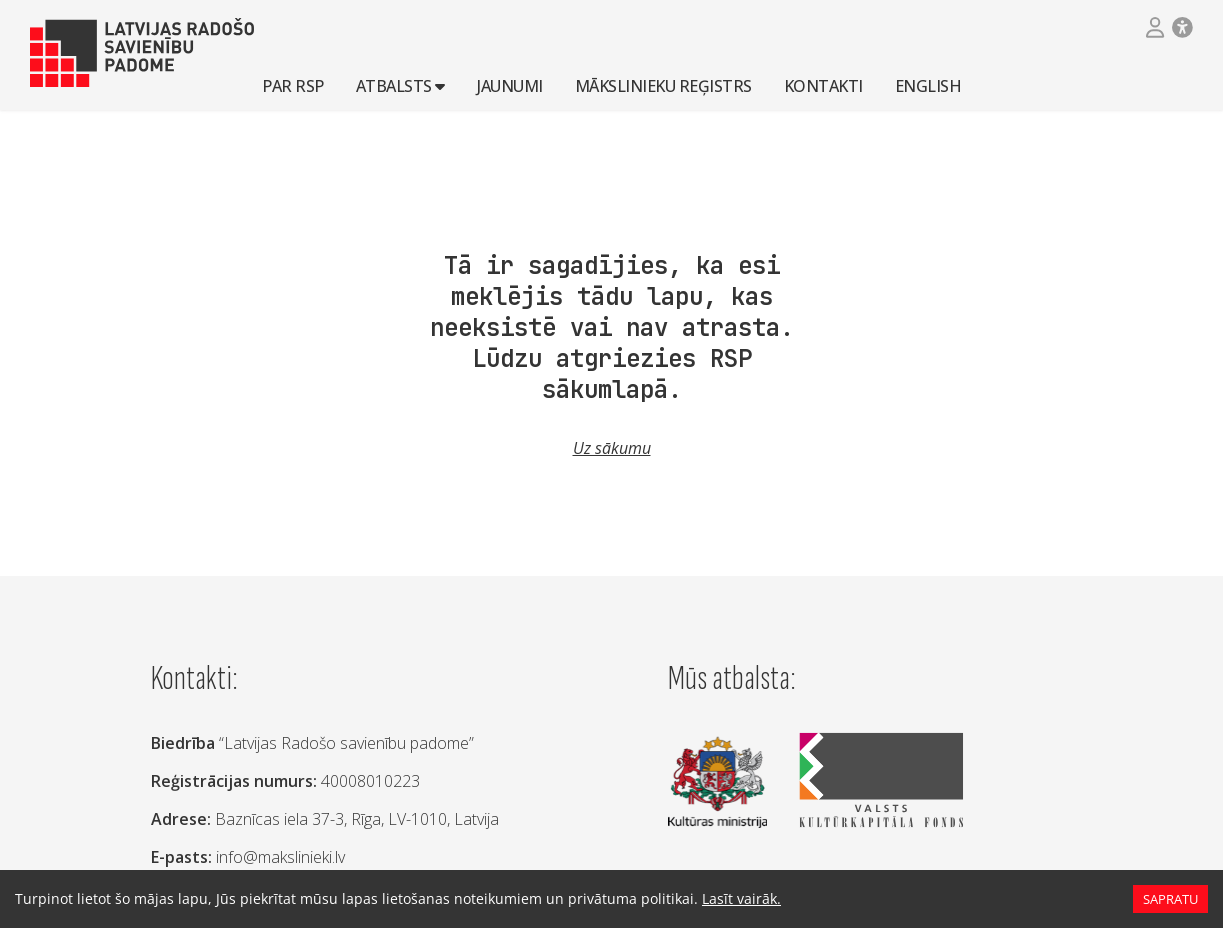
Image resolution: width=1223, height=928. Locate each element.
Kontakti (823, 85)
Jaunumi (510, 85)
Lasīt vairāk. (709, 898)
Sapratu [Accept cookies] (1170, 899)
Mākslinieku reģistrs (663, 85)
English (928, 85)
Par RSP (293, 85)
